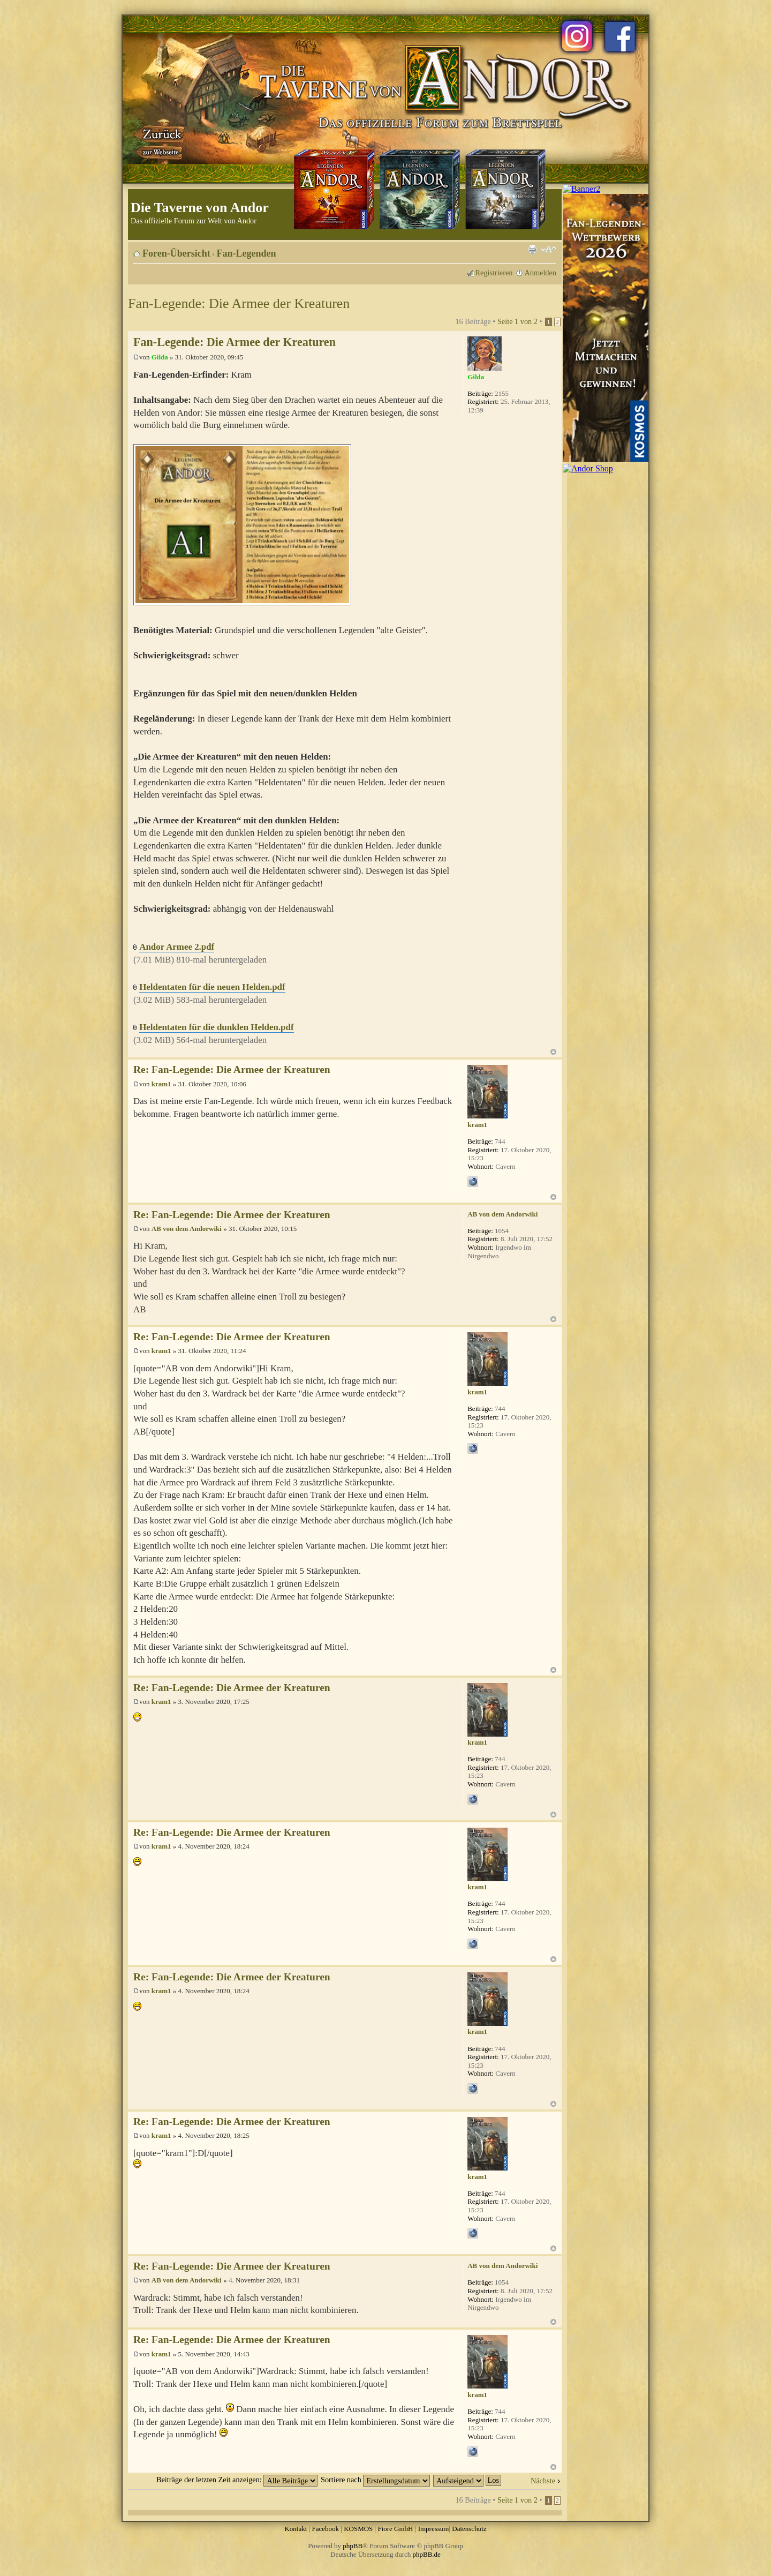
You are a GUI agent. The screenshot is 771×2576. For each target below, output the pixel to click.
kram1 (161, 1084)
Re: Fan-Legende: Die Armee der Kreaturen (231, 1069)
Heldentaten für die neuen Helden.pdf (212, 987)
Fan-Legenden (246, 253)
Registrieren (494, 272)
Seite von (517, 321)
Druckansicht (532, 249)
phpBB (352, 2546)
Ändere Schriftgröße (548, 249)
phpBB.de (427, 2554)
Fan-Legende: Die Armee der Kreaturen (239, 303)
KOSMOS (358, 2529)
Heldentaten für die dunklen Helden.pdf (216, 1027)
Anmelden (540, 272)
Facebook (325, 2529)
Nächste (543, 2480)
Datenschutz (469, 2529)
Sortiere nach (375, 2479)
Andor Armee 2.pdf (176, 947)
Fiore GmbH (395, 2529)
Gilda (160, 357)
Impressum (433, 2529)
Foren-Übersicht (176, 253)
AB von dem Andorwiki (187, 1229)
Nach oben (553, 1052)
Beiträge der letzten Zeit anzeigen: (237, 2479)
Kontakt (295, 2529)
